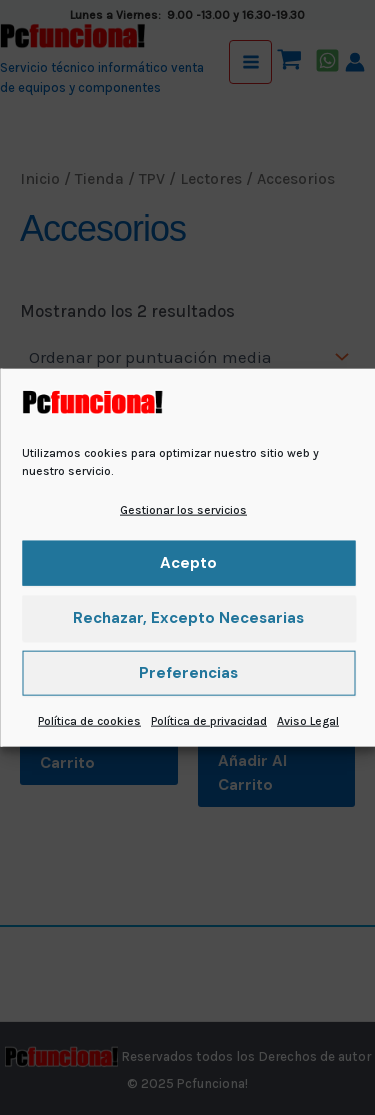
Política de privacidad (209, 721)
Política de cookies (89, 721)
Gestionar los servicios (183, 509)
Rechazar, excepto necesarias (188, 618)
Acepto (188, 563)
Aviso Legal (308, 721)
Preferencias (188, 673)
